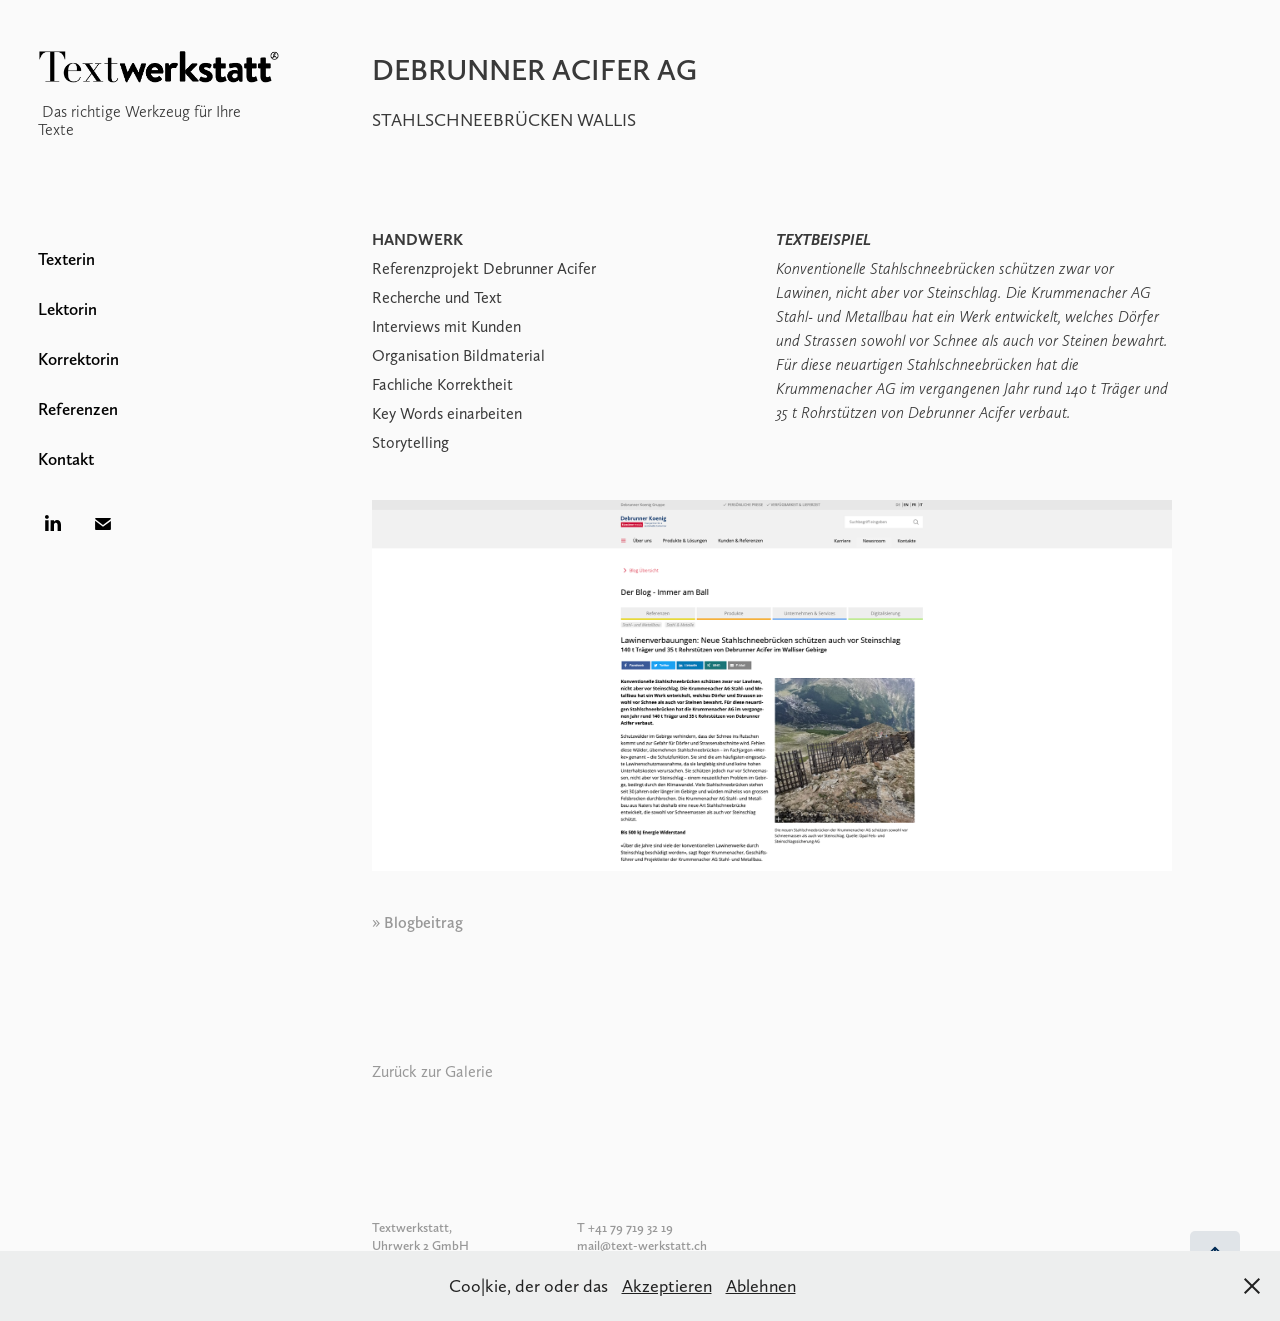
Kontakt (66, 459)
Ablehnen (761, 1285)
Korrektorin (78, 359)
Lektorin (67, 309)
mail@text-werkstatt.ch (642, 1245)
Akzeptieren (667, 1285)
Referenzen (78, 409)
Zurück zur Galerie (432, 1071)
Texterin (66, 259)
